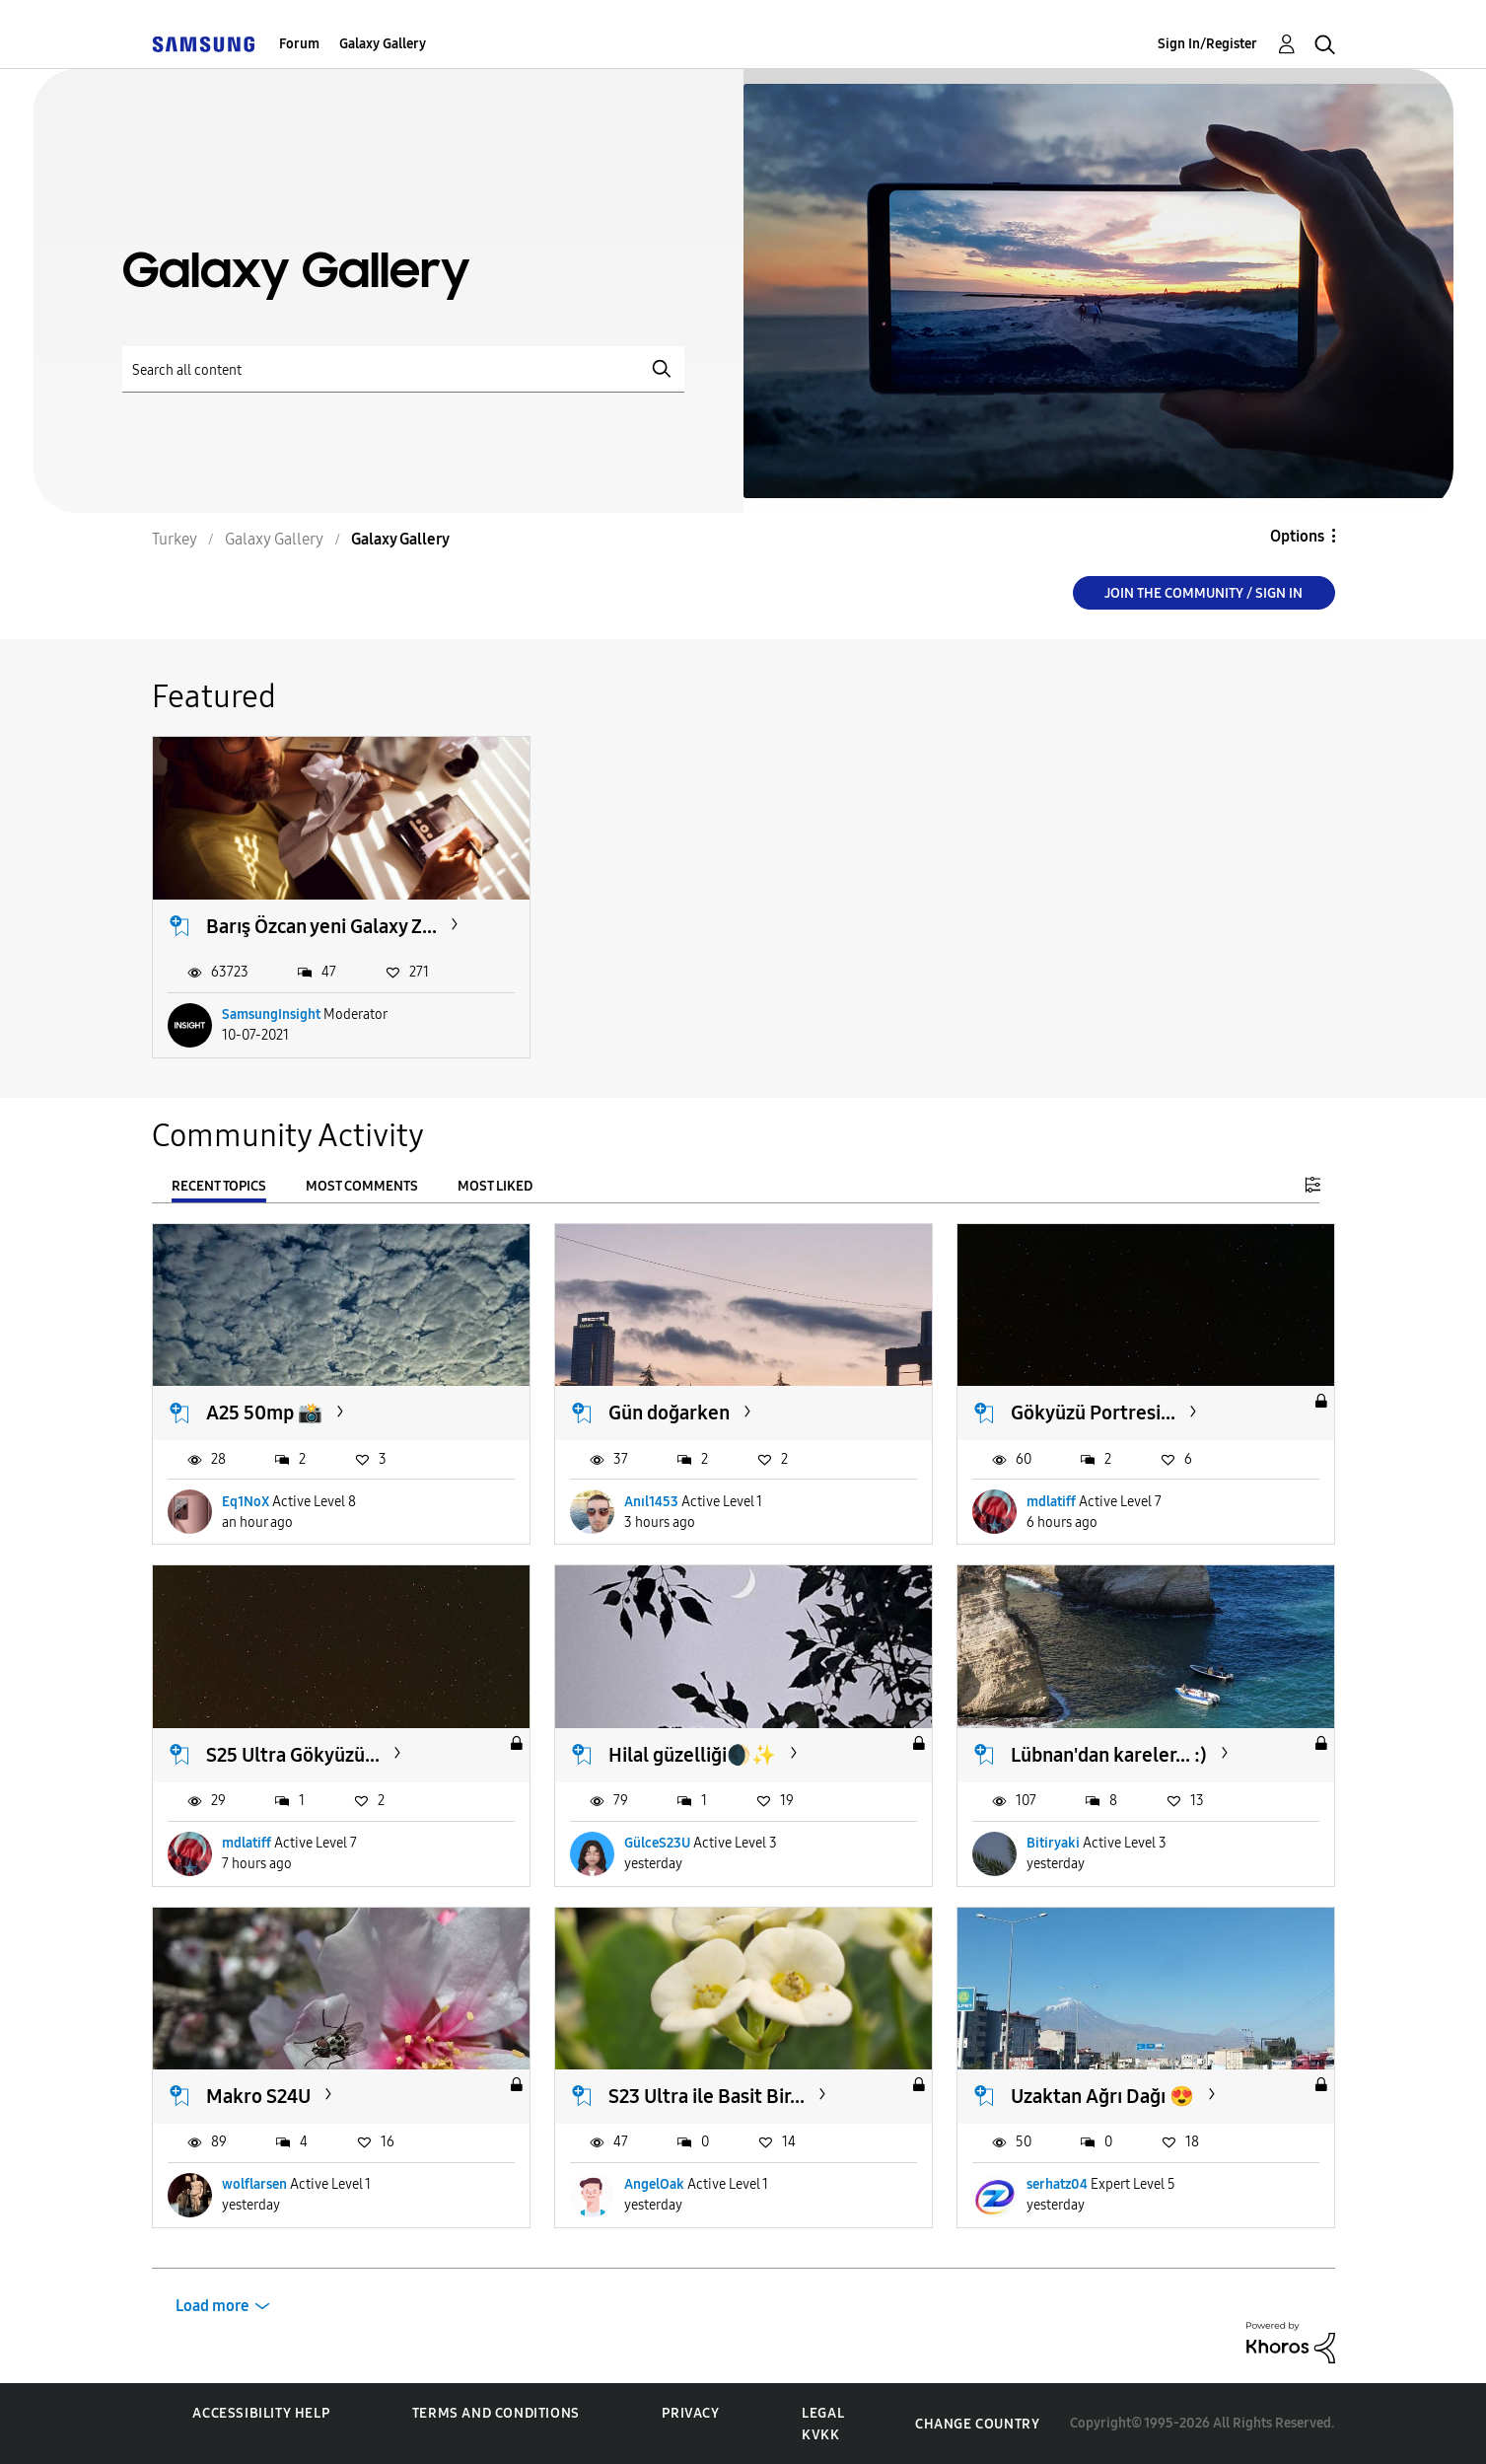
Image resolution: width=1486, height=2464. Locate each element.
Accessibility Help (260, 2413)
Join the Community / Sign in (1203, 593)
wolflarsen (254, 2184)
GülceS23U (657, 1843)
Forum (299, 44)
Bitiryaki (1053, 1843)
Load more (212, 2305)
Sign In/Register (1207, 44)
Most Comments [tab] (362, 1186)
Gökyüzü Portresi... (1093, 1412)
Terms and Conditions (496, 2413)
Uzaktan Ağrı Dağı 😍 (1102, 2096)
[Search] (403, 369)
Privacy (690, 2413)
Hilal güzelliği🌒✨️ (692, 1755)
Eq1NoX (245, 1501)
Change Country (977, 2424)
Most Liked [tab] (495, 1186)
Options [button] (1297, 536)
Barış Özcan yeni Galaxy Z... (321, 926)
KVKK (820, 2435)
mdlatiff (1051, 1501)
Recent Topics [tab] (219, 1186)
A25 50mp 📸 (264, 1412)
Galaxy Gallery (382, 44)
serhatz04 (1057, 2184)
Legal (823, 2413)
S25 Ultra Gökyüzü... (293, 1755)
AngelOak (654, 2184)
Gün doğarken (669, 1412)
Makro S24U (258, 2096)
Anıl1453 (651, 1501)
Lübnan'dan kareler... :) (1109, 1755)
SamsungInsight (271, 1014)
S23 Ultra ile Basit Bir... (706, 2096)
